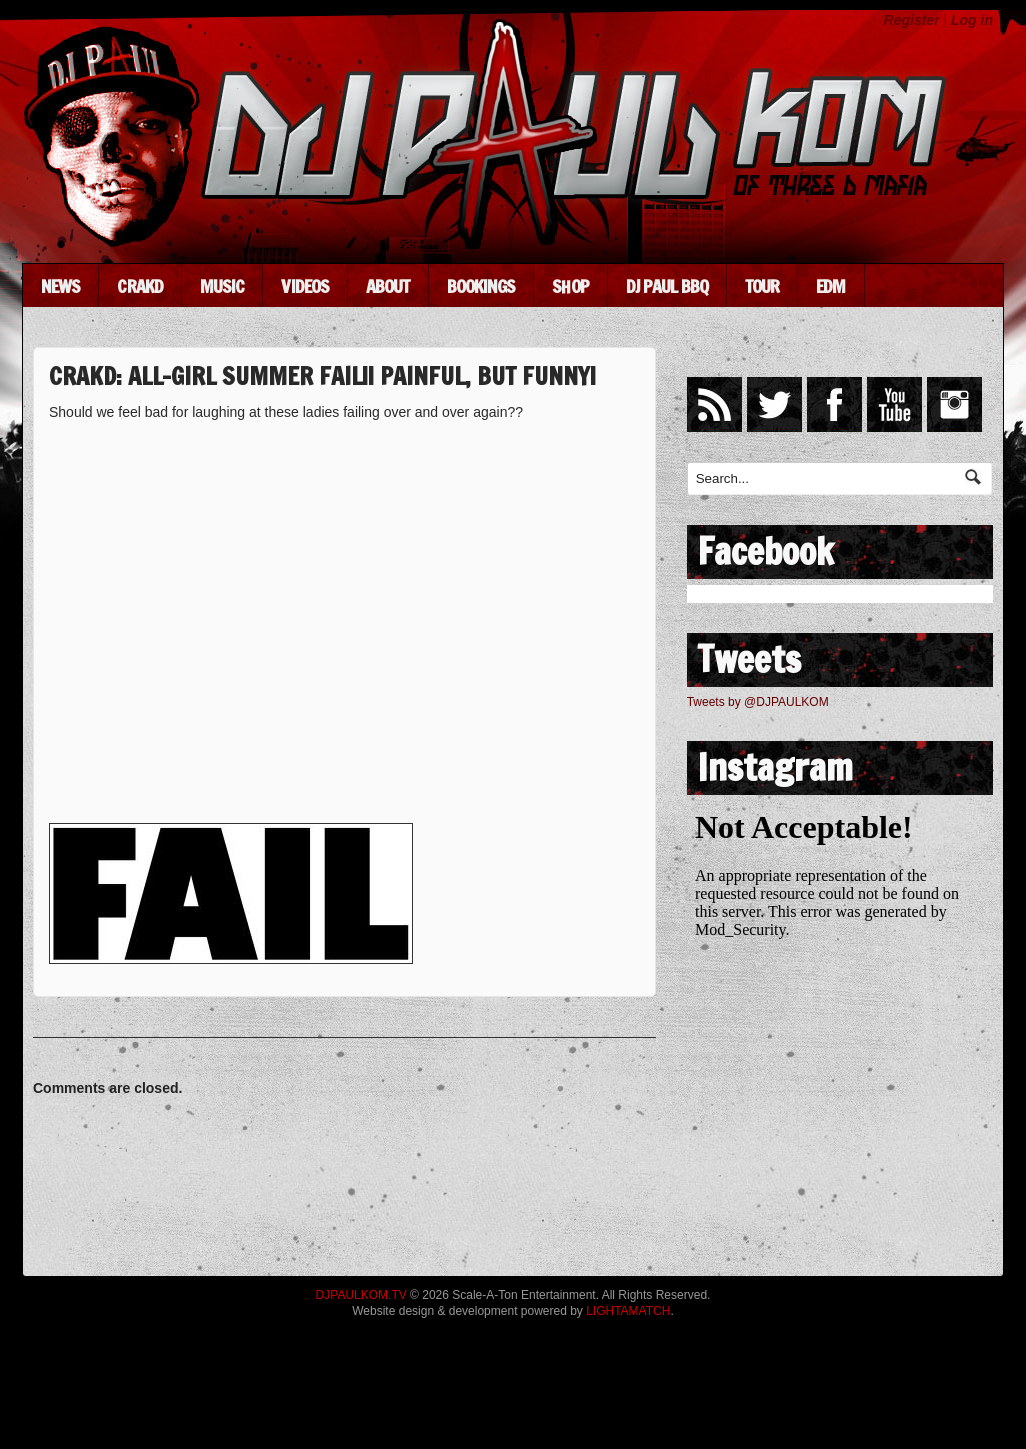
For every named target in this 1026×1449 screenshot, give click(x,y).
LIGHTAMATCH (628, 1311)
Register (912, 20)
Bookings (481, 286)
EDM (830, 286)
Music (222, 286)
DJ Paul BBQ (667, 286)
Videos (305, 286)
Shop (570, 286)
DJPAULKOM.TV (361, 1295)
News (60, 286)
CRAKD (140, 286)
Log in (972, 20)
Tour (762, 286)
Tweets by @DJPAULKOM (758, 702)
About (388, 286)
